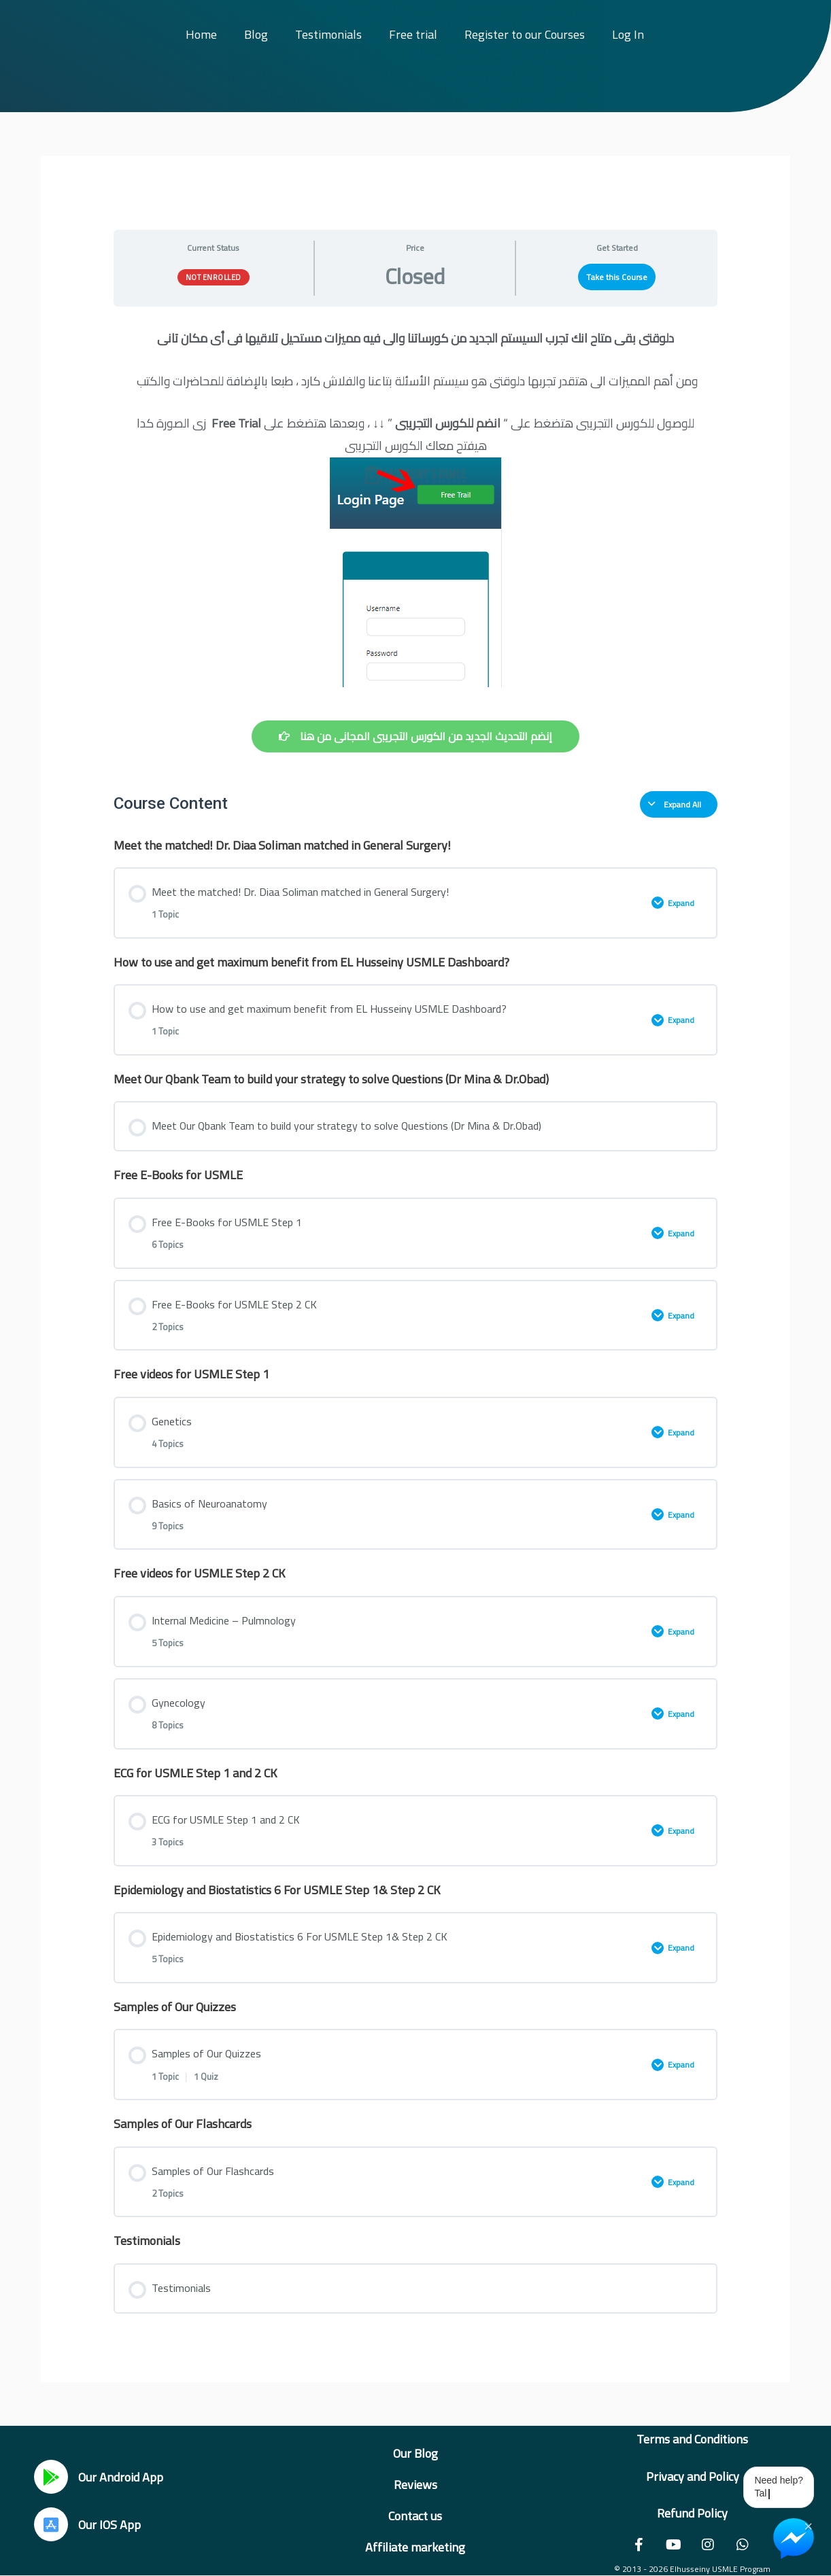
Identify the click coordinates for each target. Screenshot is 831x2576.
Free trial (413, 34)
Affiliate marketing (415, 2547)
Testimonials (328, 34)
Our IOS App (109, 2524)
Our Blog (415, 2453)
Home (201, 34)
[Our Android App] (51, 2477)
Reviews (415, 2484)
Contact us (415, 2516)
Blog (256, 34)
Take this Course (616, 277)
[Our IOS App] (51, 2524)
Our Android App (120, 2477)
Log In (628, 34)
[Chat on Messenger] (793, 2538)
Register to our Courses (524, 34)
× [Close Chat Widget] (808, 2525)
